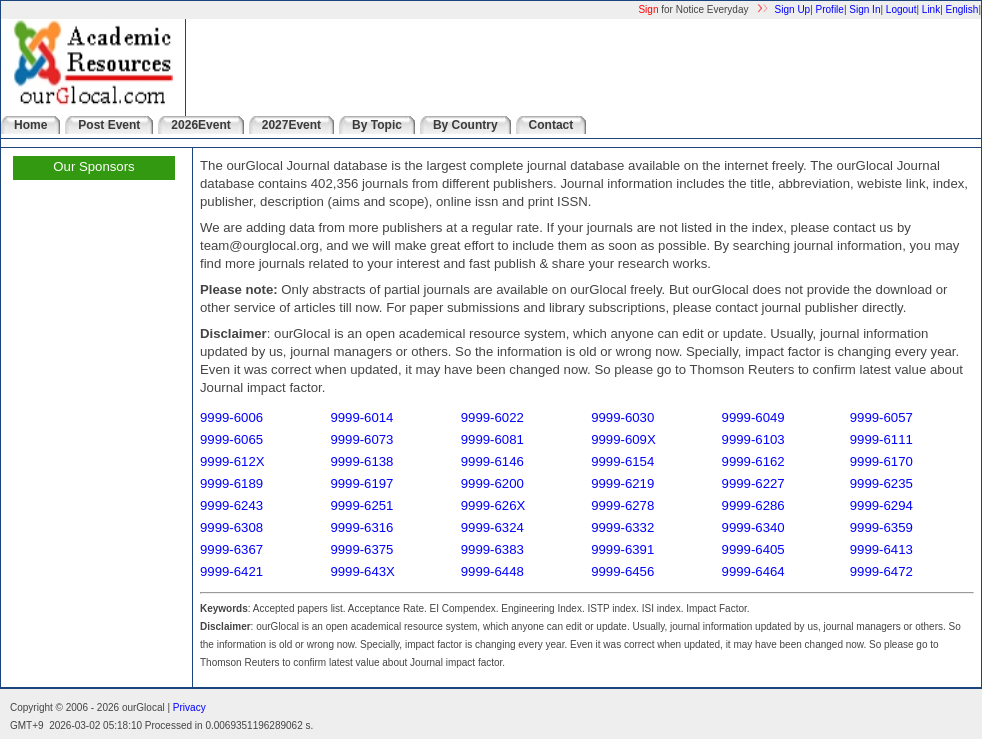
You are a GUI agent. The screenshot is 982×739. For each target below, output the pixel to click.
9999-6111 (881, 439)
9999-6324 (492, 527)
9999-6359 (881, 527)
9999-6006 (231, 417)
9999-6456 (622, 571)
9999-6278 (622, 505)
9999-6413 (881, 549)
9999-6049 (753, 417)
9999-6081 (492, 439)
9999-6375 (361, 549)
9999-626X (493, 505)
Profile (830, 9)
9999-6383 (492, 549)
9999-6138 (361, 461)
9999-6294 (881, 505)
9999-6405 (753, 549)
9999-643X (362, 571)
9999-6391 (622, 549)
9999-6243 (231, 505)
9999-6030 (622, 417)
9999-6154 (622, 461)
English (962, 9)
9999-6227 (753, 483)
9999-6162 (753, 461)
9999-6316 (361, 527)
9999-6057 (881, 417)
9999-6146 (492, 461)
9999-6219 (622, 483)
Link (931, 9)
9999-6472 (881, 571)
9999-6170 (881, 461)
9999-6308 (231, 527)
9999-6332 (622, 527)
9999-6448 (492, 571)
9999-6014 (361, 417)
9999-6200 (492, 483)
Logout (901, 9)
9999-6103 (753, 439)
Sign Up (793, 9)
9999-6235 (881, 483)
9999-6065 (231, 439)
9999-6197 (361, 483)
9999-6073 (361, 439)
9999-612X (232, 461)
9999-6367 (231, 549)
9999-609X (623, 439)
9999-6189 (231, 483)
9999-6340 (753, 527)
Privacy (189, 707)
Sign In (864, 9)
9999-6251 (361, 505)
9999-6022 (492, 417)
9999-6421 (231, 571)
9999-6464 (753, 571)
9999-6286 (753, 505)
